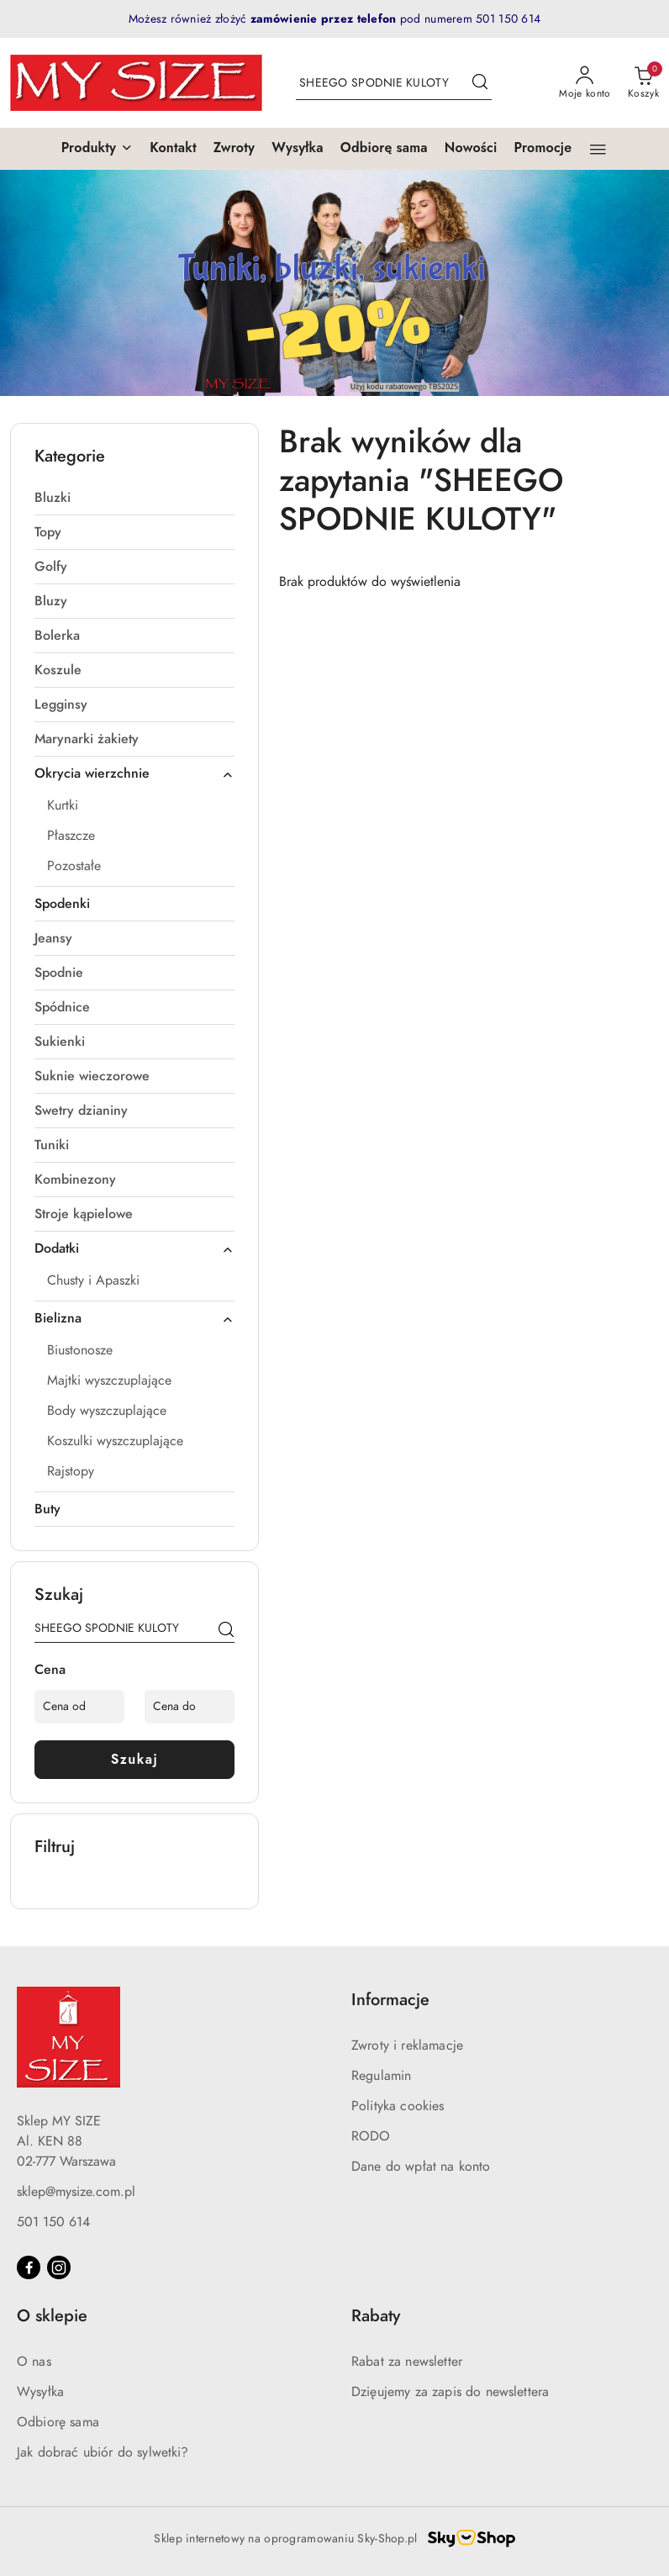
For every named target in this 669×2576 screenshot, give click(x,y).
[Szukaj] (226, 1631)
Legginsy (60, 704)
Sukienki (59, 1041)
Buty (47, 1509)
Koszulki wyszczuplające (115, 1441)
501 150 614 (53, 2222)
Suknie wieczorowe (92, 1076)
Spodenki (62, 904)
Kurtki (62, 805)
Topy (47, 532)
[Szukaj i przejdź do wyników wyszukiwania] (480, 83)
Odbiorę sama (58, 2422)
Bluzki (52, 497)
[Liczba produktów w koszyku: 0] (643, 83)
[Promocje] (543, 149)
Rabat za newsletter (406, 2361)
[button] (97, 149)
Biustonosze (80, 1350)
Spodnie (58, 972)
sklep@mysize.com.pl (76, 2192)
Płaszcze (71, 835)
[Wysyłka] (297, 149)
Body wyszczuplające (106, 1410)
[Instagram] (59, 2267)
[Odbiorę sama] (384, 149)
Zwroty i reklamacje (407, 2045)
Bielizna (134, 1318)
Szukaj (135, 1759)
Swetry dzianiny (81, 1110)
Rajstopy (70, 1471)
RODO (371, 2136)
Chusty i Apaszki (93, 1280)
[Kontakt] (173, 149)
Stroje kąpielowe (83, 1214)
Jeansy (53, 938)
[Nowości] (471, 149)
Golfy (50, 566)
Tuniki (51, 1145)
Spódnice (62, 1007)
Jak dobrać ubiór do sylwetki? (103, 2452)
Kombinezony (75, 1179)
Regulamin (381, 2076)
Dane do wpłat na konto (421, 2166)
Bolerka (57, 635)
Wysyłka (40, 2392)
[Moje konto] (585, 83)
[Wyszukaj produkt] (394, 83)
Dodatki (134, 1248)
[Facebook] (28, 2267)
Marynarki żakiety (86, 739)
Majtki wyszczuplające (109, 1380)
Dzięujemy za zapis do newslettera (450, 2392)
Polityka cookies (398, 2106)
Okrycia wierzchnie (134, 773)
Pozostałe (74, 866)
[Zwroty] (234, 149)
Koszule (58, 670)
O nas (34, 2361)
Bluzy (50, 601)
